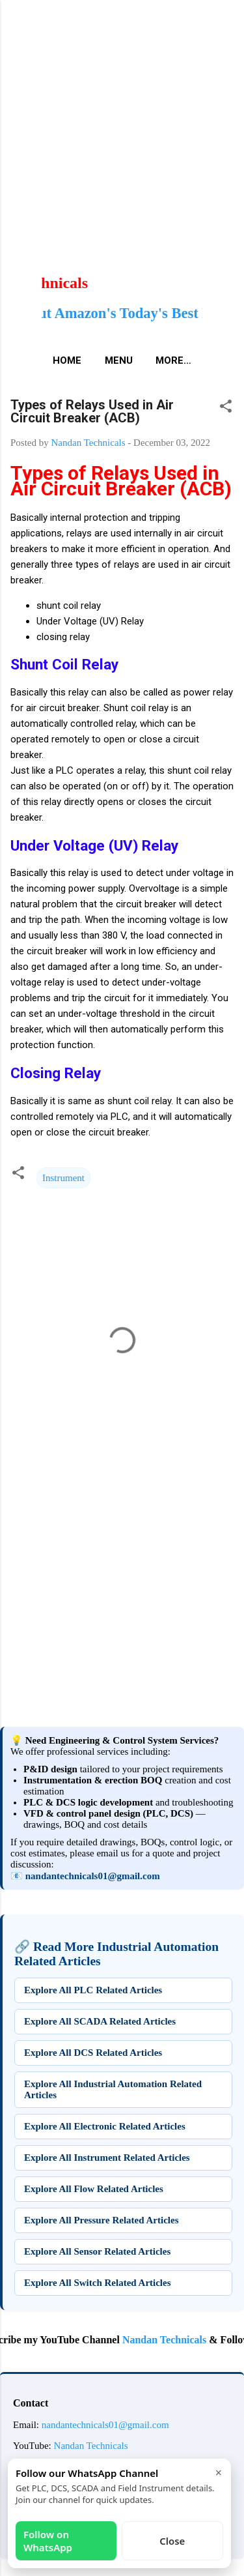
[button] (226, 408)
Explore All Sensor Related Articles (97, 2251)
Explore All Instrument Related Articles (107, 2157)
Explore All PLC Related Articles (93, 1990)
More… (173, 360)
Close (172, 2540)
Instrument (63, 1178)
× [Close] (218, 2472)
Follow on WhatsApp (47, 2541)
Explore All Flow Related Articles (93, 2189)
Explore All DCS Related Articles (93, 2052)
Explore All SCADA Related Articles (100, 2021)
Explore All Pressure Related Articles (101, 2220)
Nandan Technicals (171, 2339)
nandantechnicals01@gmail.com (92, 1876)
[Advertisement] (122, 122)
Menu (119, 360)
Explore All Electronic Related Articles (104, 2126)
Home (67, 360)
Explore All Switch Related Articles (97, 2282)
